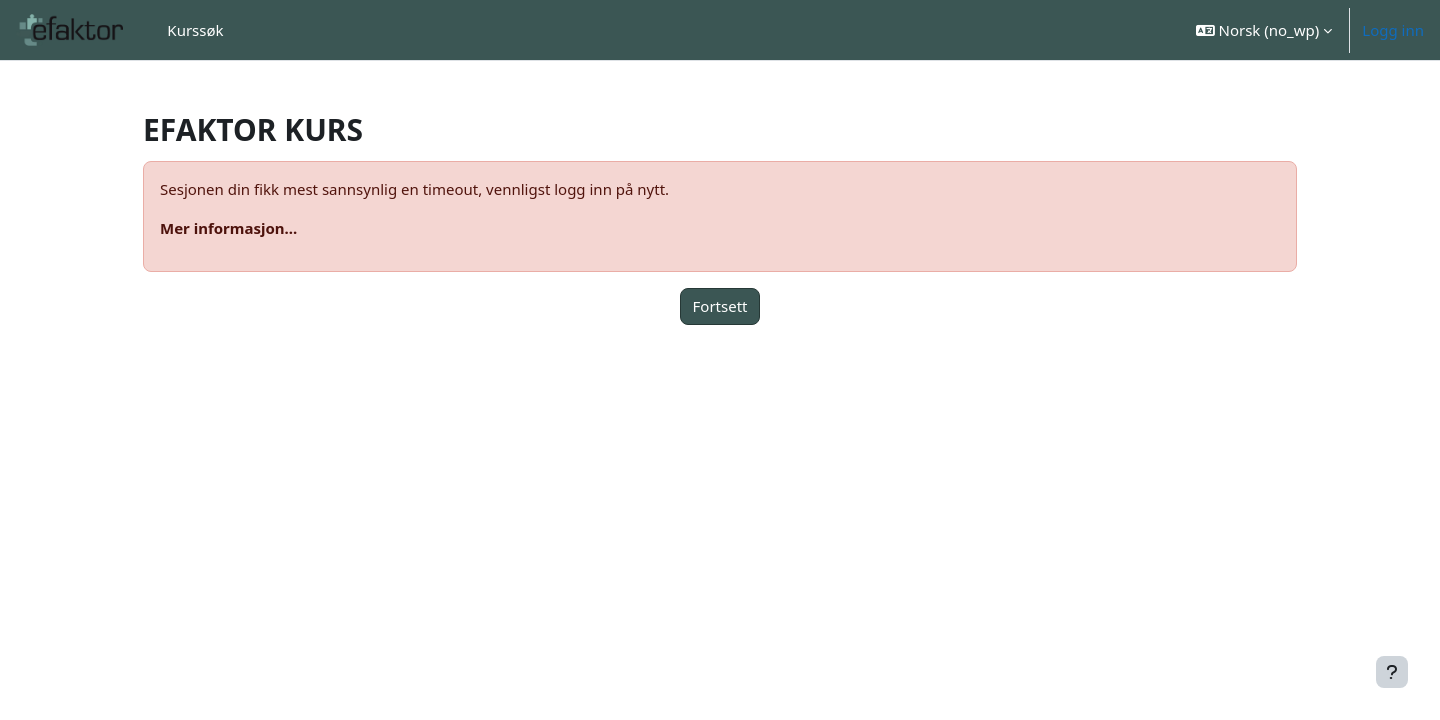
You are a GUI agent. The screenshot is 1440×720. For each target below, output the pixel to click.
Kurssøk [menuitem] (195, 30)
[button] (1264, 30)
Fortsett (720, 306)
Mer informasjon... (228, 228)
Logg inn (1393, 30)
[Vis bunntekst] (1392, 672)
